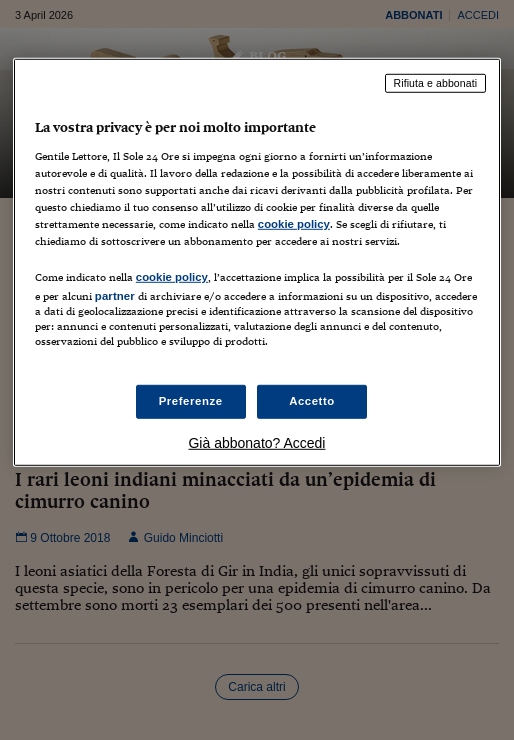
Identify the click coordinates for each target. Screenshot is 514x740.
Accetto (312, 401)
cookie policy (294, 224)
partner (115, 296)
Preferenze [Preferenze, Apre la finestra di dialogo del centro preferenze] (191, 401)
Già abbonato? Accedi (256, 443)
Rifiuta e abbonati (436, 83)
